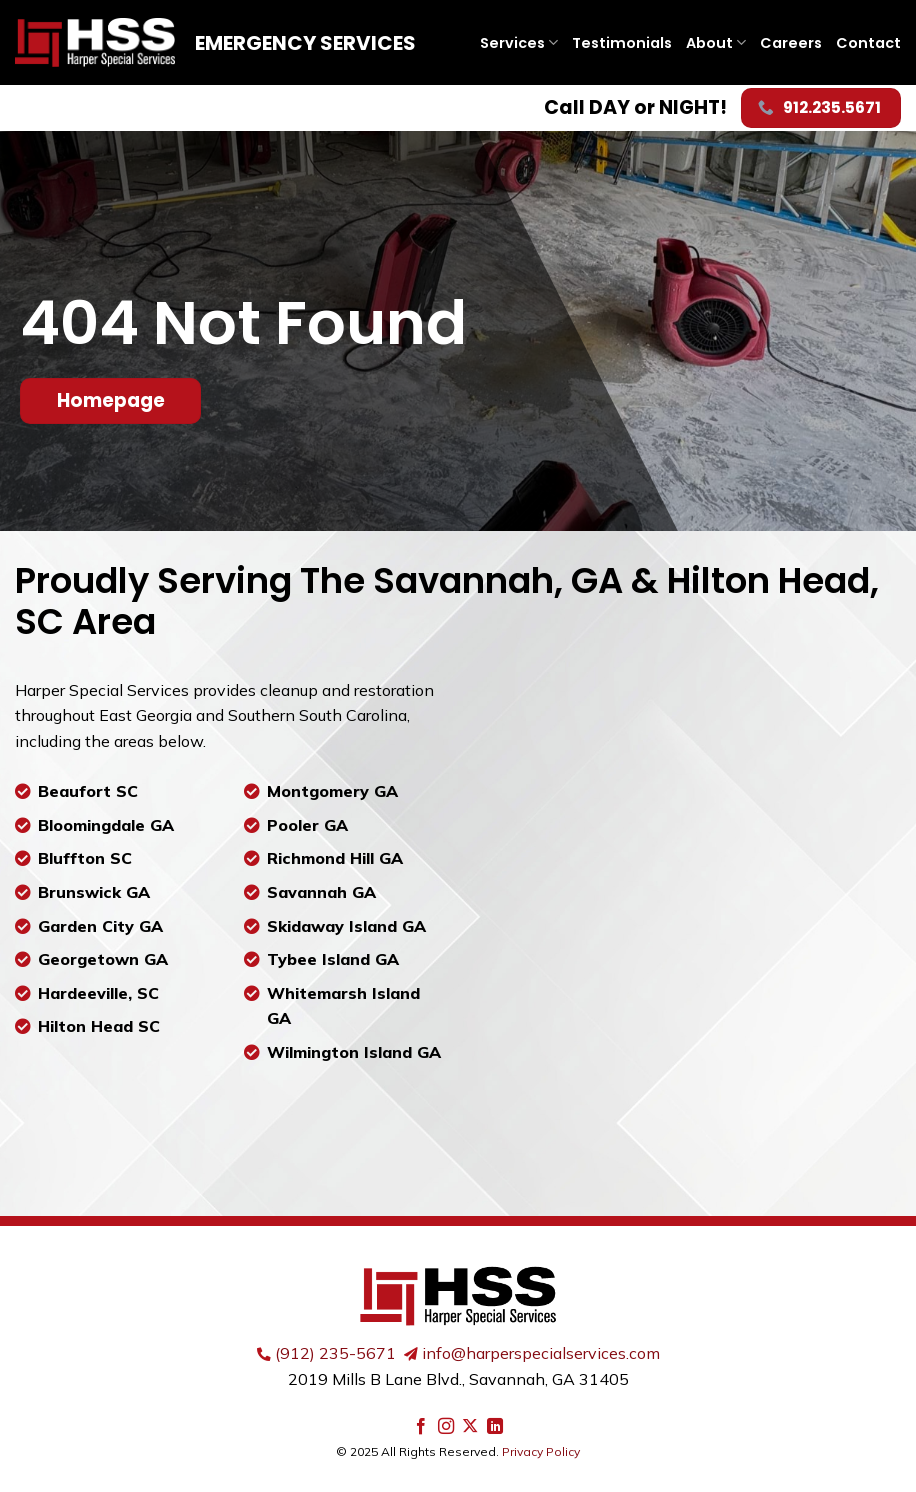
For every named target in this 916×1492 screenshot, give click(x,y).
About (716, 43)
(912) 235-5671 (335, 1353)
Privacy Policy (541, 1451)
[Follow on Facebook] (421, 1427)
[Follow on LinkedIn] (495, 1427)
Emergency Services (305, 43)
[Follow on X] (470, 1427)
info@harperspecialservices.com (541, 1353)
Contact (868, 43)
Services (519, 43)
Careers (791, 43)
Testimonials (622, 43)
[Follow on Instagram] (446, 1427)
